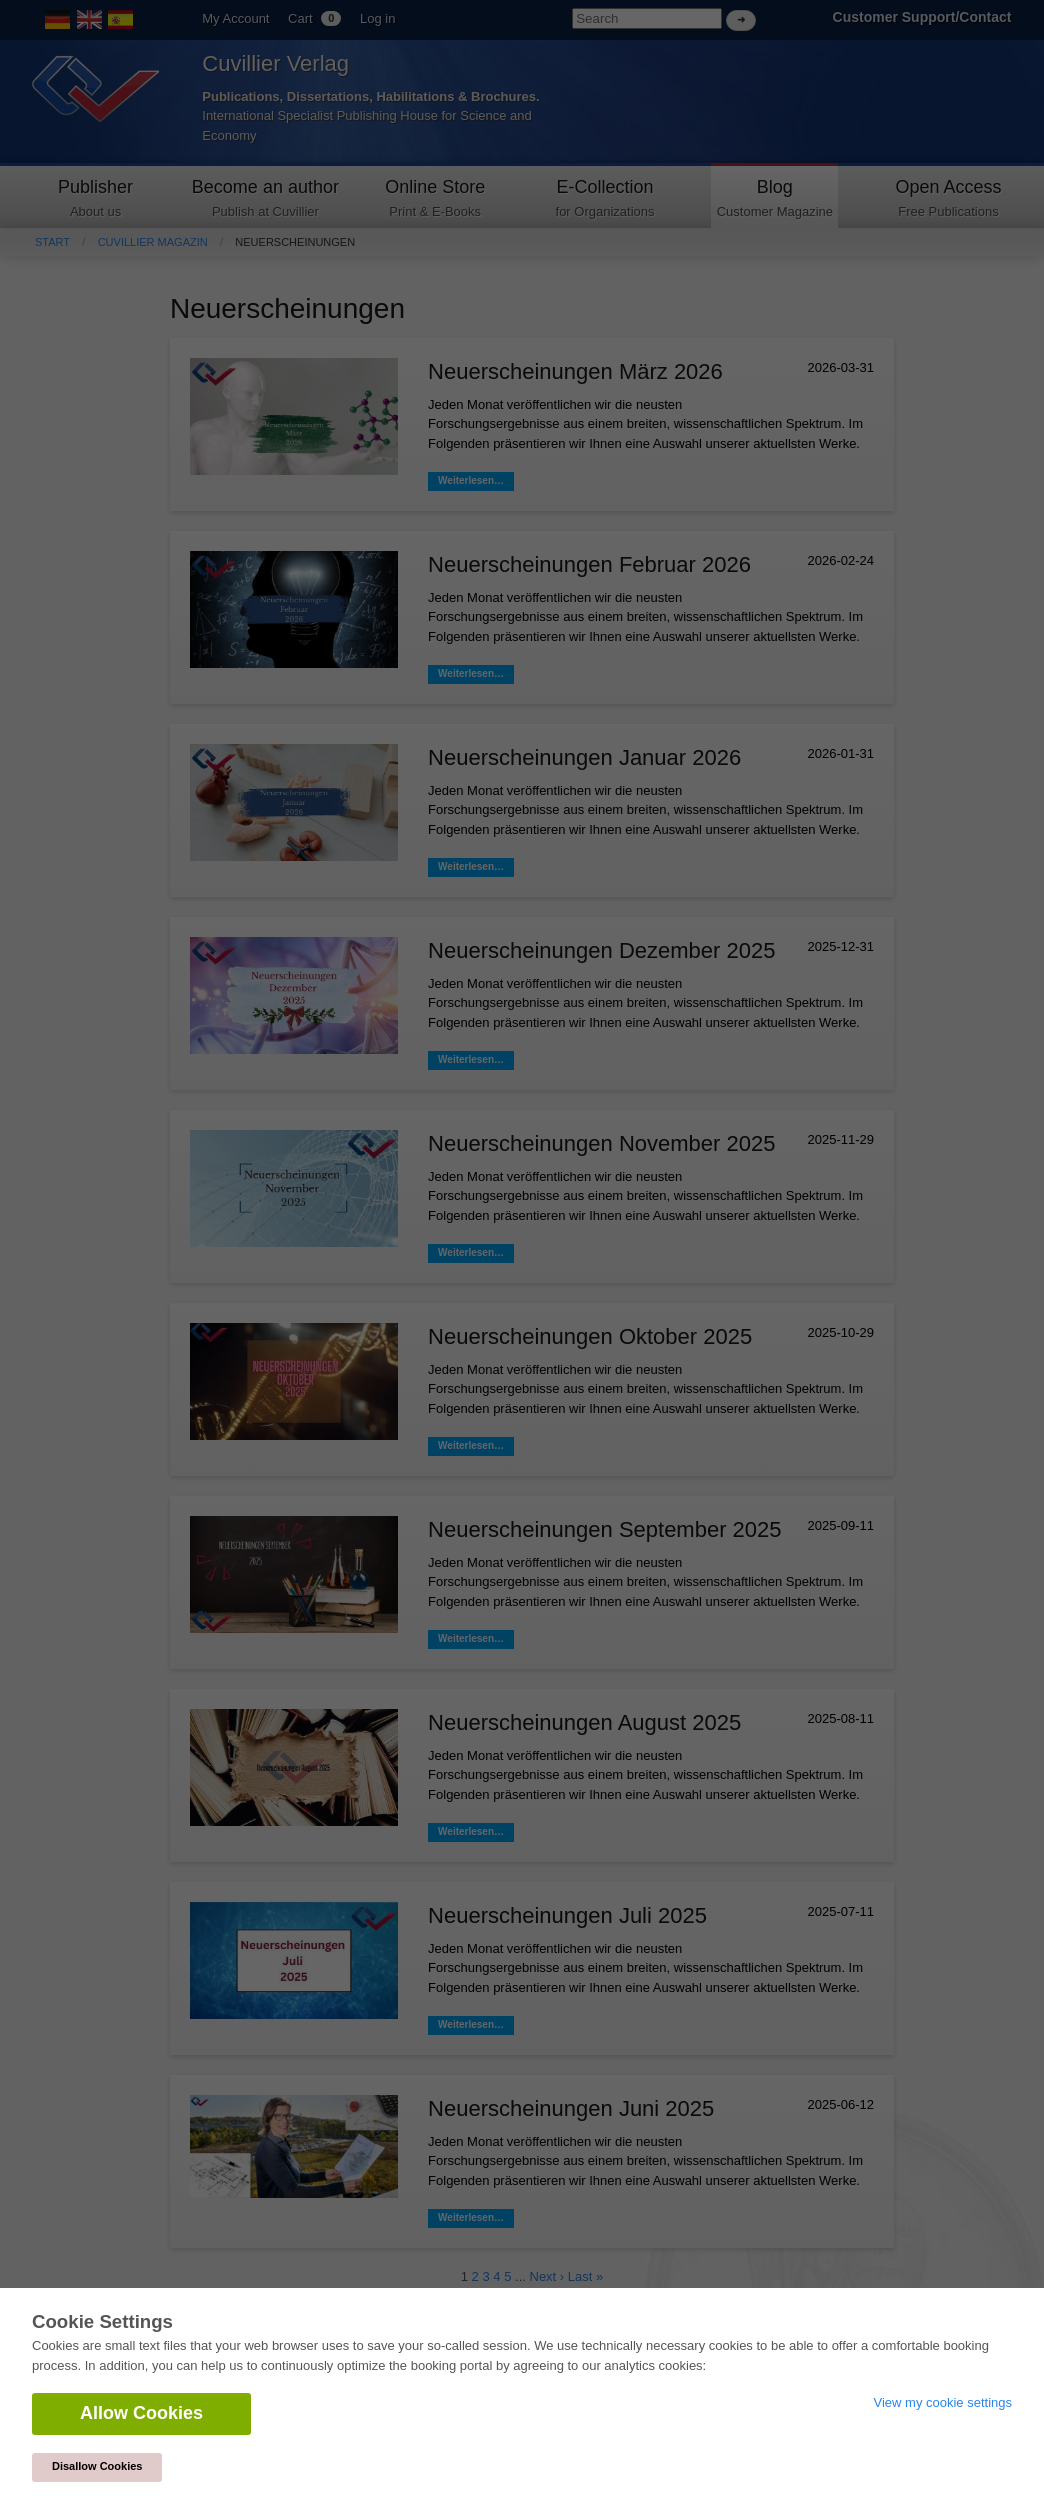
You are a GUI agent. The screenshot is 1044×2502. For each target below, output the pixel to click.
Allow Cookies (141, 2413)
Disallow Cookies (97, 2466)
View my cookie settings (943, 2402)
